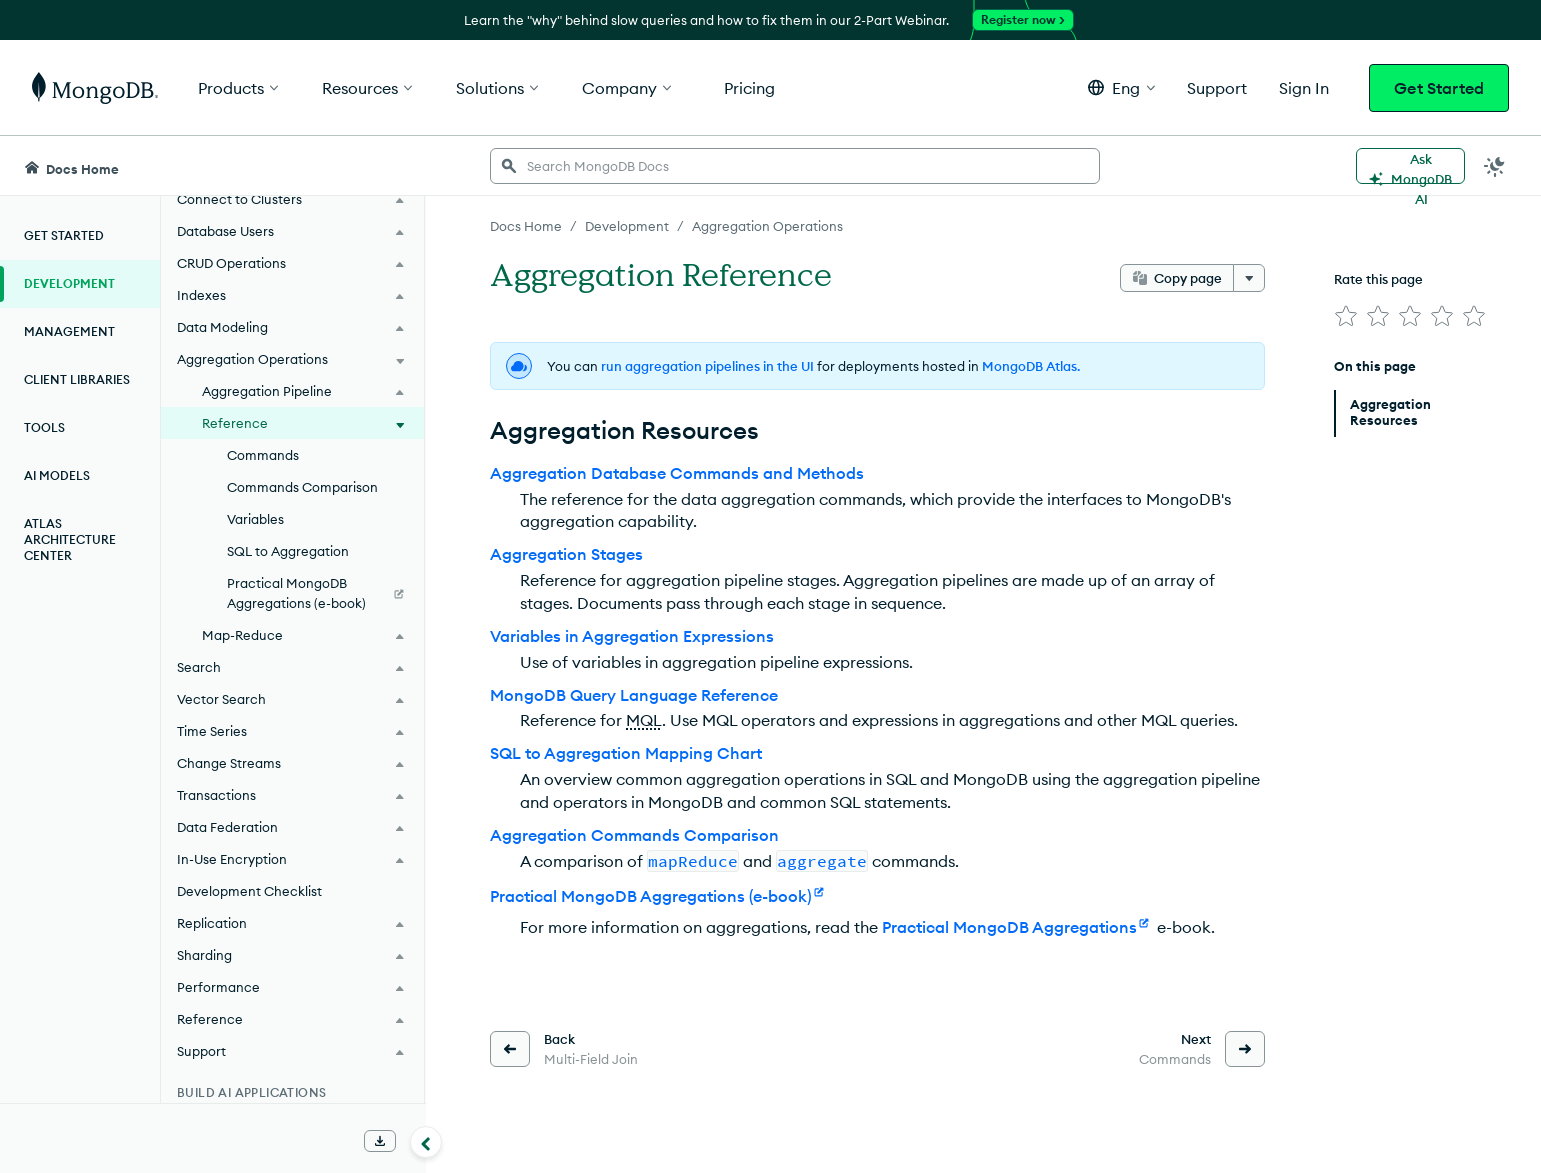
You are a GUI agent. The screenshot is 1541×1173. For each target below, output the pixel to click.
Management (69, 331)
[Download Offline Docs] (380, 1141)
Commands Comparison (302, 487)
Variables (255, 519)
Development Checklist (249, 891)
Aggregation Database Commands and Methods (677, 473)
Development (69, 283)
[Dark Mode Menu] (1495, 166)
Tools (44, 427)
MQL (644, 720)
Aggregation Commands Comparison (634, 835)
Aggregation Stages (566, 554)
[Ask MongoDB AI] (1410, 166)
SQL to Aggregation (288, 551)
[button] (1121, 87)
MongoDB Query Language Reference (634, 695)
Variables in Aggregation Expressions (632, 636)
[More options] (1249, 278)
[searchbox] (795, 166)
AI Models (57, 475)
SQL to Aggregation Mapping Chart (626, 753)
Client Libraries (77, 379)
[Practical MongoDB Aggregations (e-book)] (292, 593)
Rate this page (1378, 279)
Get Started (1439, 88)
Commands (263, 455)
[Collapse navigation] (426, 1142)
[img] (1346, 316)
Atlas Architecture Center (70, 539)
